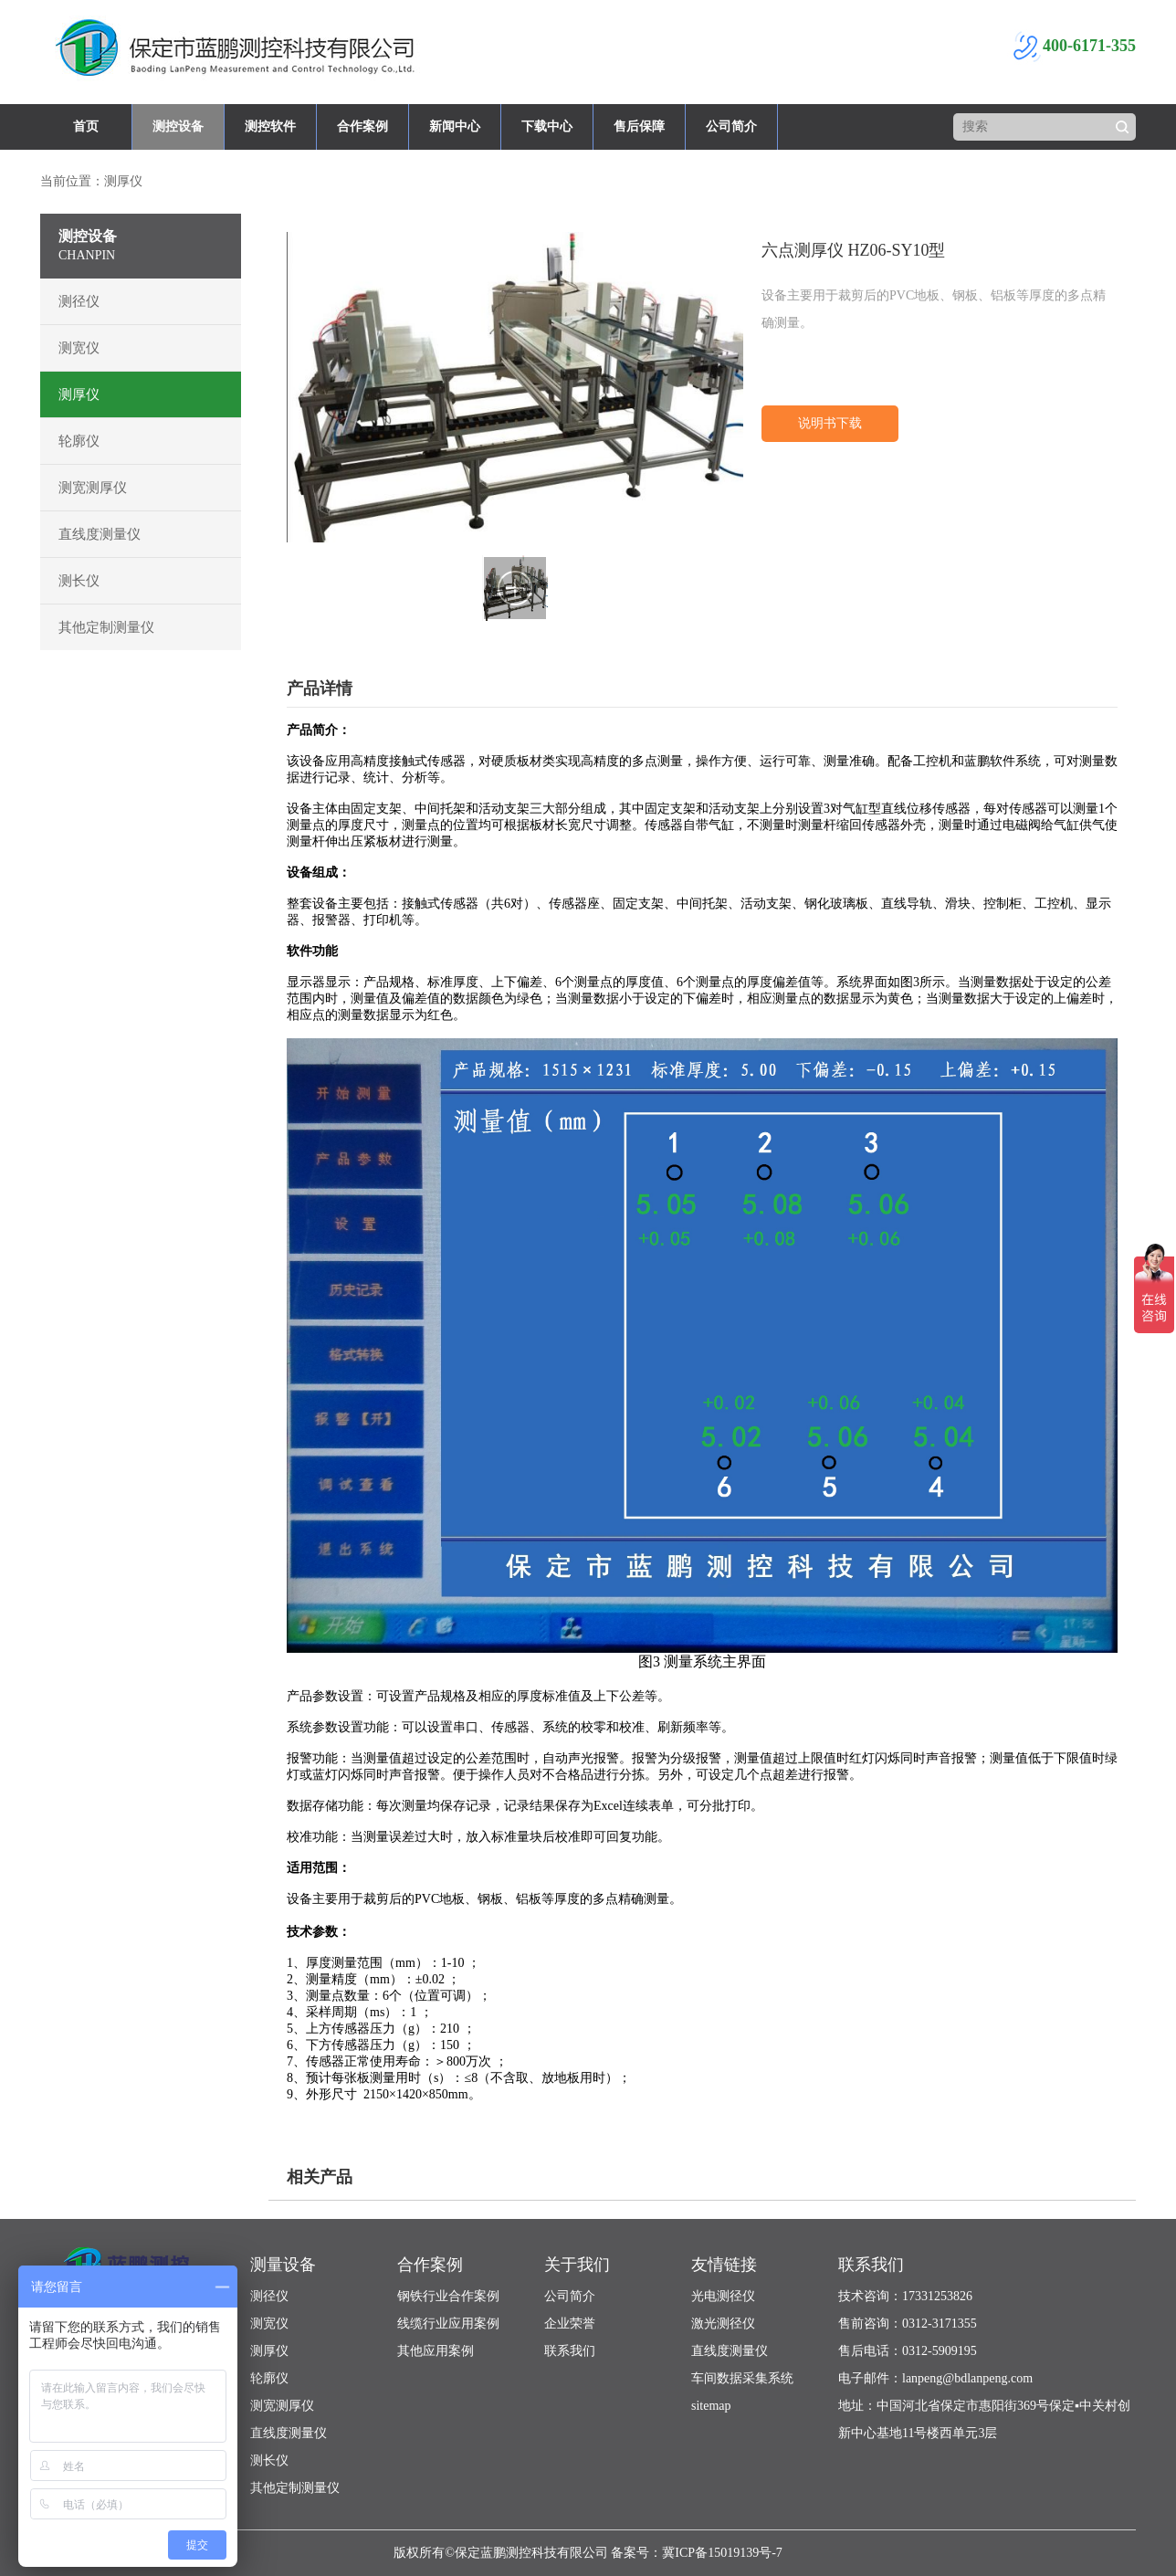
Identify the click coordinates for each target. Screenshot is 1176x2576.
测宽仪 (79, 348)
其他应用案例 (435, 2351)
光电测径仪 (723, 2296)
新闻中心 (454, 126)
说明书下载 (830, 423)
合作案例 (362, 126)
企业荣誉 (569, 2323)
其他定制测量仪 (106, 627)
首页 (86, 126)
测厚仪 (79, 394)
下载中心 (546, 126)
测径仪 (79, 301)
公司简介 (731, 126)
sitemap (711, 2406)
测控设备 (178, 126)
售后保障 (639, 126)
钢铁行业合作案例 (448, 2296)
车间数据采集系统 (742, 2378)
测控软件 (270, 126)
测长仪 (79, 580)
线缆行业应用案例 (448, 2323)
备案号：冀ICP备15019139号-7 (696, 2553)
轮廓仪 (79, 441)
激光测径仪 (723, 2323)
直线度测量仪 (99, 534)
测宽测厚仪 (92, 487)
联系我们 (569, 2351)
